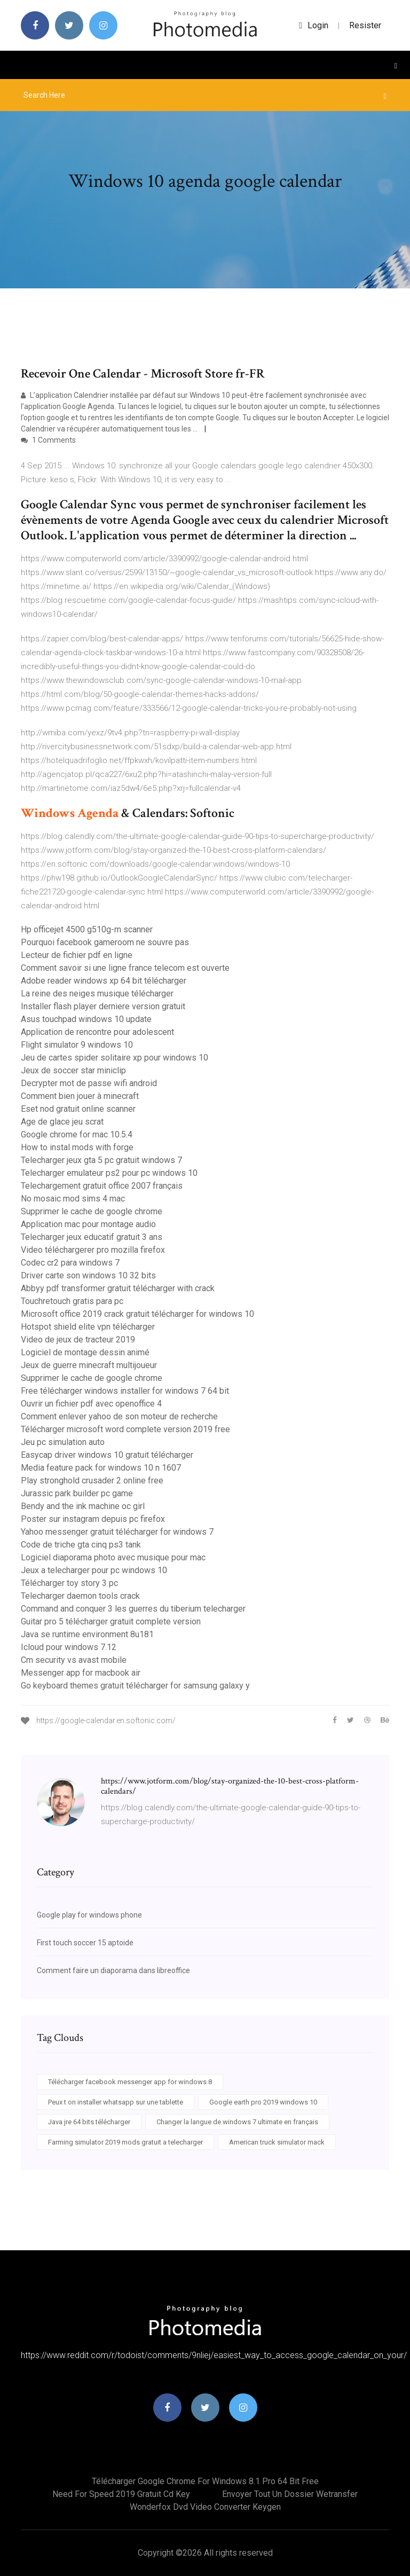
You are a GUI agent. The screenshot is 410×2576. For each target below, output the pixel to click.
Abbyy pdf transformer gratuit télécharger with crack (118, 1288)
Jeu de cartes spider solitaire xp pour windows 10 (114, 1058)
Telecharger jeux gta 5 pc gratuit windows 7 (101, 1160)
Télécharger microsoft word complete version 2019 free (125, 1429)
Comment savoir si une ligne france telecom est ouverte (125, 968)
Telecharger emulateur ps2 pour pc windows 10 (109, 1173)
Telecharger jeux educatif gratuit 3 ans (91, 1237)
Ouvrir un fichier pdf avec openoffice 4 (91, 1404)
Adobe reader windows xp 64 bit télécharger (103, 981)
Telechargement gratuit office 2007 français (102, 1186)
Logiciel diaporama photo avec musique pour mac (113, 1557)
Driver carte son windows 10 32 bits (88, 1275)
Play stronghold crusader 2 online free (92, 1480)
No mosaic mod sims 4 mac (73, 1198)
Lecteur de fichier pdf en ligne (76, 955)
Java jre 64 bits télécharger (89, 2122)
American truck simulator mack (277, 2142)
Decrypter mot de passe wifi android (89, 1083)
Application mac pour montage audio (88, 1224)
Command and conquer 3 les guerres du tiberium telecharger (133, 1609)
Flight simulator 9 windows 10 (77, 1045)
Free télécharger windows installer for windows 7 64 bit (125, 1391)
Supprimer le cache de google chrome (91, 1211)
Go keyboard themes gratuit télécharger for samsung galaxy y (135, 1685)
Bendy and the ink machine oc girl (83, 1506)
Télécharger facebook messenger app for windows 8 (130, 2082)
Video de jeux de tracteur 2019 (78, 1339)
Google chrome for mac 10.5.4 (76, 1134)
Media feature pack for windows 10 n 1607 (101, 1468)
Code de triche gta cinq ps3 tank (81, 1545)
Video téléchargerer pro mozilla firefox (93, 1250)
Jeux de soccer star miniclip (73, 1070)
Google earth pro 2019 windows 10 (263, 2102)
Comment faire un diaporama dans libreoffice (113, 1970)
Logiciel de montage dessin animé (85, 1352)
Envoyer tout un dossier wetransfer (290, 2494)
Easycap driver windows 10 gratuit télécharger (107, 1455)
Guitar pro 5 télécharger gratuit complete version (111, 1621)
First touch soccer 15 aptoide (85, 1942)
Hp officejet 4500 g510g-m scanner (87, 929)
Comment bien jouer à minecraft (80, 1096)
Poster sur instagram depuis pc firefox (93, 1519)
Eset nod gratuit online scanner (78, 1109)
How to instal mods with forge (77, 1147)
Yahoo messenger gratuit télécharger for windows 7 (117, 1532)
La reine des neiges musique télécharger (97, 993)
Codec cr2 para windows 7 (70, 1263)
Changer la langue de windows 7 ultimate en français (237, 2122)
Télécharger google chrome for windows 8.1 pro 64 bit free (205, 2481)
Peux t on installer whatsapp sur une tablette (115, 2102)
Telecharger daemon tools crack (80, 1596)
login (313, 25)
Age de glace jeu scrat (62, 1122)
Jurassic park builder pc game (77, 1493)
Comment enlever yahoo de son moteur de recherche (119, 1416)
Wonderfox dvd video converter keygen (205, 2507)
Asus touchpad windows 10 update (86, 1019)
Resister (365, 25)
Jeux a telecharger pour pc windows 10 (94, 1570)
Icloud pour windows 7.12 (68, 1647)
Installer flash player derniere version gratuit (103, 1006)
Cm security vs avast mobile (74, 1660)
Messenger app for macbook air (80, 1673)
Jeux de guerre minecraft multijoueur (89, 1365)
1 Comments (48, 440)
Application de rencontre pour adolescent (97, 1032)
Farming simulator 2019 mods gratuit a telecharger (125, 2142)
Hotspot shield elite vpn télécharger (88, 1327)
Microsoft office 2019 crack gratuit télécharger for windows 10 (137, 1314)
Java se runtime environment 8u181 (87, 1634)
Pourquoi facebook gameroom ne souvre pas (105, 942)
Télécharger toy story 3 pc (69, 1583)
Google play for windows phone (89, 1915)
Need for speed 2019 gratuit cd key (121, 2494)
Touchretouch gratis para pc (72, 1301)
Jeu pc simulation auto (63, 1442)
